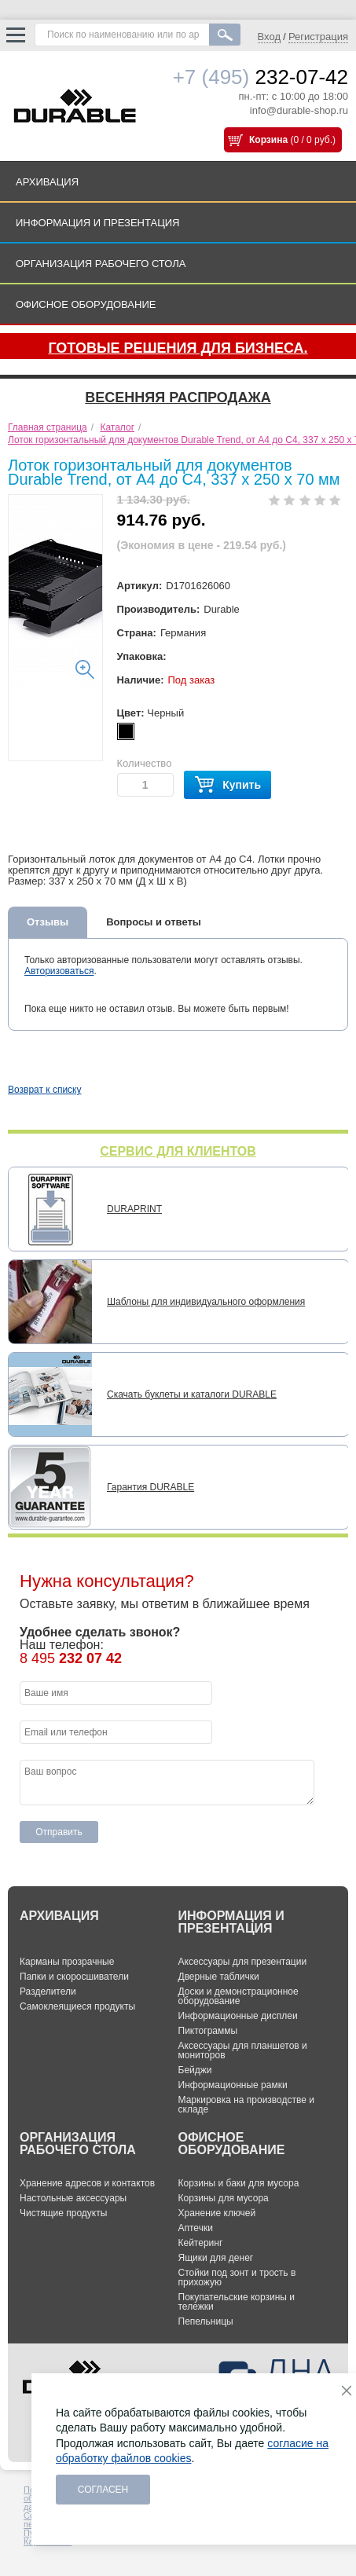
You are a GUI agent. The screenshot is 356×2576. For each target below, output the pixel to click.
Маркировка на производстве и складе (246, 2104)
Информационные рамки (233, 2084)
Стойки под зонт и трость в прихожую (237, 2277)
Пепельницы (205, 2321)
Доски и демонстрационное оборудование (238, 1996)
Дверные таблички (218, 1976)
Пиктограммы (208, 2030)
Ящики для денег (216, 2257)
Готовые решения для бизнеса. (177, 348)
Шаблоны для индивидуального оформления (206, 1301)
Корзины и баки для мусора (238, 2183)
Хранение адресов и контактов (87, 2183)
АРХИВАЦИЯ (47, 182)
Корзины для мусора (223, 2198)
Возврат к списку (45, 1089)
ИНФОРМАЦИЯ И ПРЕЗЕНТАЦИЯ (98, 223)
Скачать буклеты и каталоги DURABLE (192, 1394)
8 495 (71, 1658)
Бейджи (195, 2070)
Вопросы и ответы (153, 922)
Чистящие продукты (63, 2213)
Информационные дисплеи (238, 2015)
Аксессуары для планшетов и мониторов (242, 2050)
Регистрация (318, 36)
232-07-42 (260, 77)
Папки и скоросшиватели (74, 1976)
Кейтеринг (200, 2242)
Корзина (268, 139)
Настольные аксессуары (73, 2198)
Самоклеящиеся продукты (77, 2006)
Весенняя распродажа (177, 397)
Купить (227, 785)
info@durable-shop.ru (299, 110)
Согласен (103, 2489)
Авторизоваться (59, 971)
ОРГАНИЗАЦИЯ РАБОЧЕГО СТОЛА (100, 263)
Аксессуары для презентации (242, 1961)
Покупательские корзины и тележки (236, 2302)
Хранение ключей (217, 2213)
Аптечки (195, 2227)
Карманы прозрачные (67, 1961)
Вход (269, 36)
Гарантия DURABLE (150, 1487)
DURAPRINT (134, 1209)
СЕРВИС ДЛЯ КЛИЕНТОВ (178, 1151)
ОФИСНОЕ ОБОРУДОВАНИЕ (86, 304)
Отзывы (47, 922)
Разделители (48, 1991)
